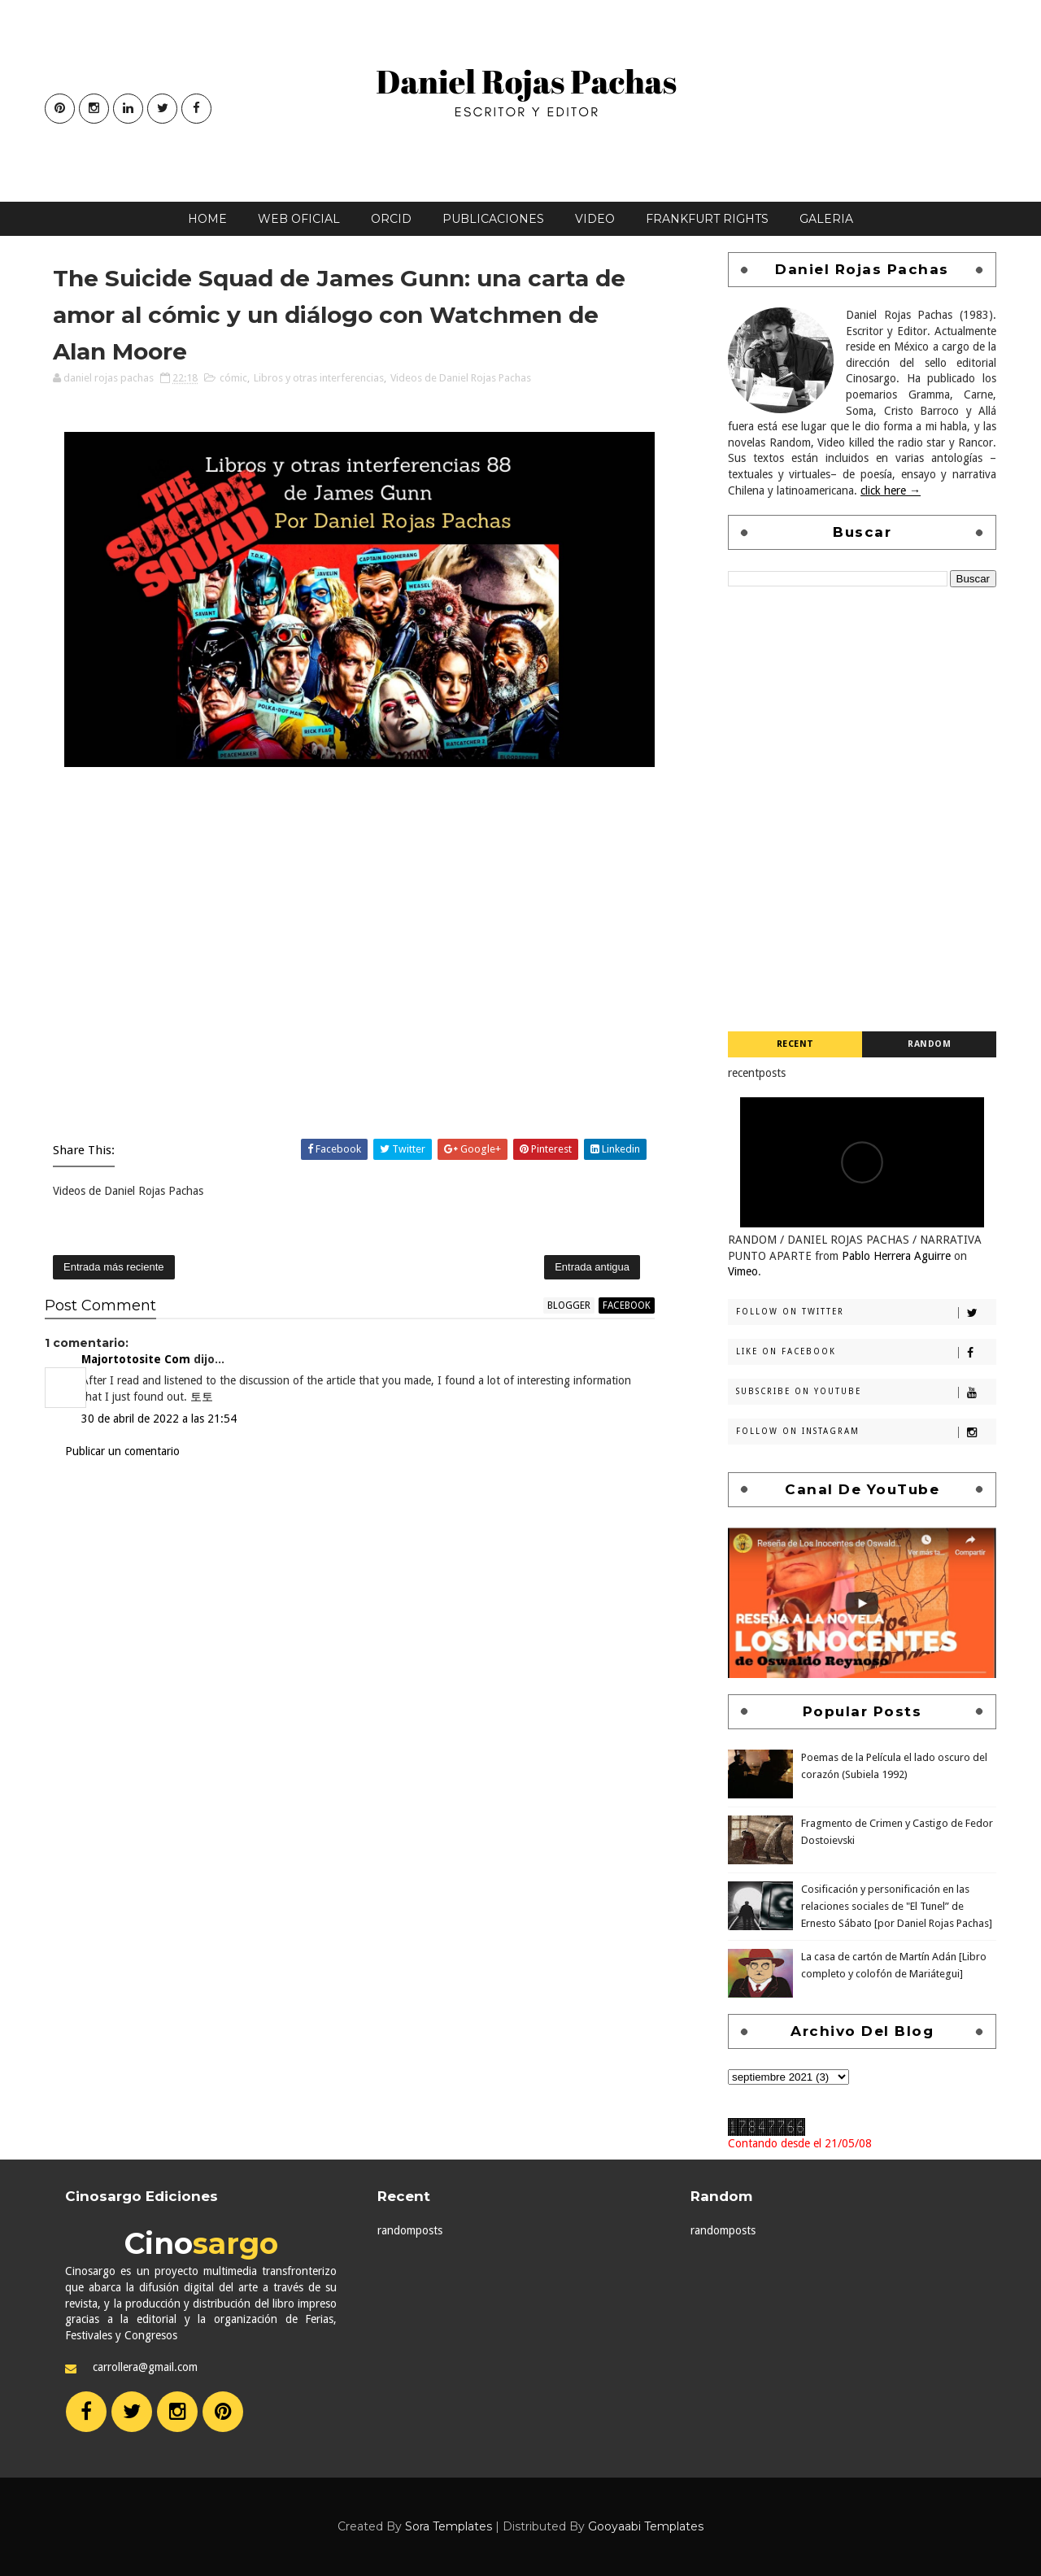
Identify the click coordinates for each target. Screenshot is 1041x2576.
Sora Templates (448, 2526)
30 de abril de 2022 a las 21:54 (159, 1418)
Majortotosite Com (135, 1359)
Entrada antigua (592, 1267)
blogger (568, 1305)
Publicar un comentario (122, 1451)
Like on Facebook (865, 1352)
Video (595, 218)
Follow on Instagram (865, 1432)
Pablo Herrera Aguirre (896, 1255)
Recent (795, 1044)
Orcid (391, 218)
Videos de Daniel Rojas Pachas (460, 378)
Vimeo (743, 1271)
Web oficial (299, 218)
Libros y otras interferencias (319, 378)
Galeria (826, 218)
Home (207, 218)
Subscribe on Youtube (865, 1392)
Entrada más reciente (113, 1267)
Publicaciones (493, 218)
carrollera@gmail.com (145, 2366)
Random (929, 1044)
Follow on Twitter (865, 1313)
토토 (201, 1396)
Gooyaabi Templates (645, 2526)
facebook (627, 1305)
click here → (890, 490)
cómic (233, 378)
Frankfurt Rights (707, 218)
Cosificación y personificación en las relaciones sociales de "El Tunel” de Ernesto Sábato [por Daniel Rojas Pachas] (896, 1906)
